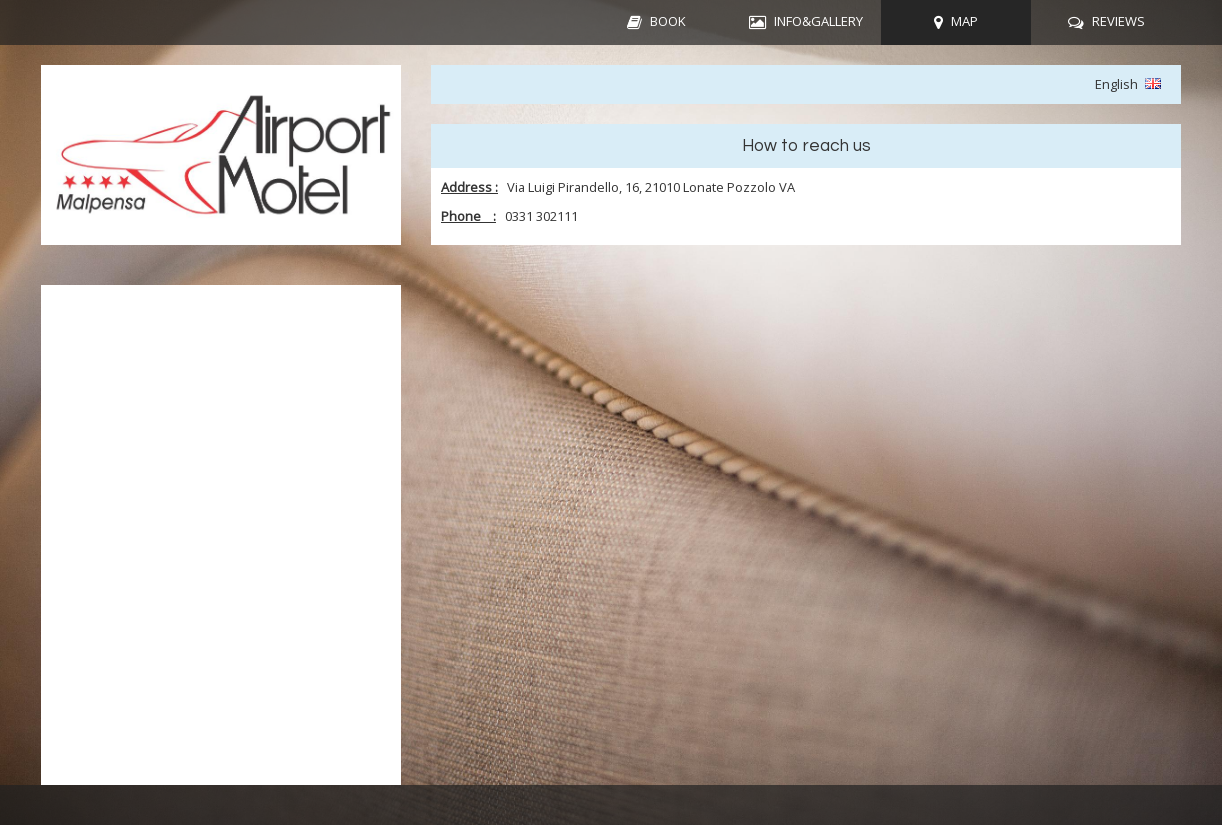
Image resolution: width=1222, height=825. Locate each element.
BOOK (668, 21)
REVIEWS (1118, 21)
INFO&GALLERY (818, 21)
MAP (964, 21)
